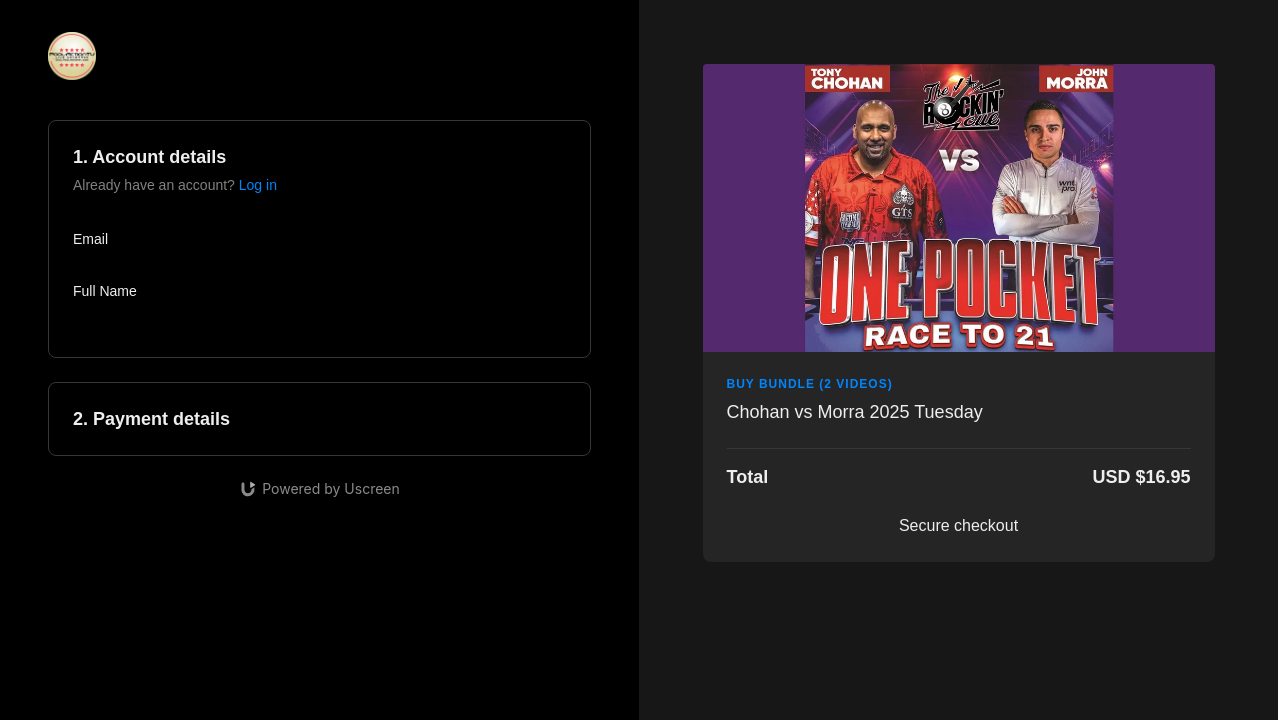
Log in (258, 185)
